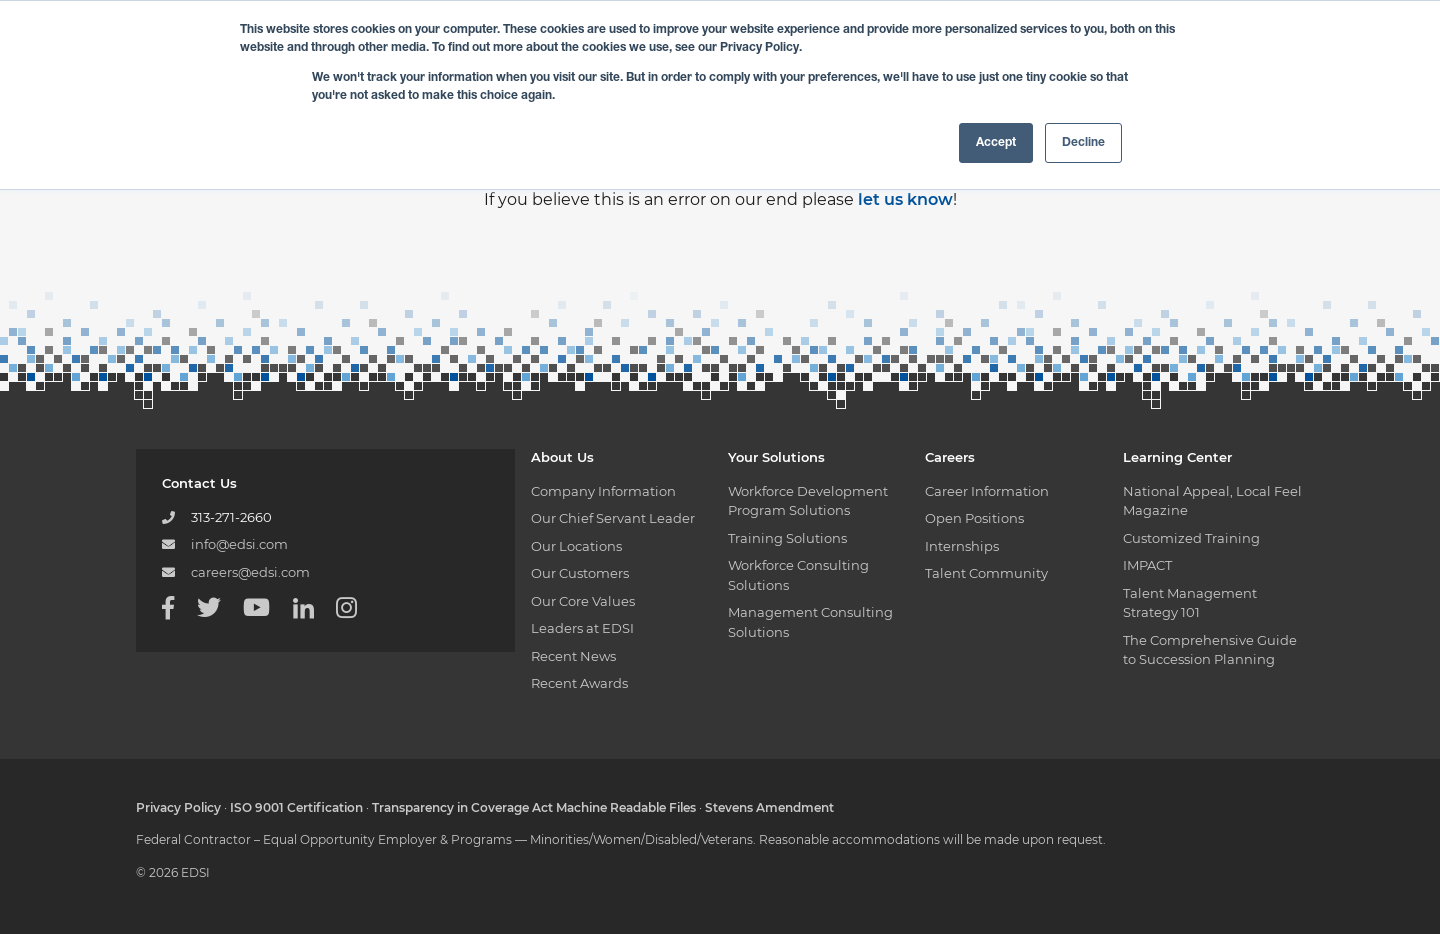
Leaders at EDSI (582, 628)
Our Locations (576, 546)
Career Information (987, 491)
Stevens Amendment (769, 807)
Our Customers (580, 573)
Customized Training (1191, 538)
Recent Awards (579, 683)
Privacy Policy (178, 807)
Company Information (603, 491)
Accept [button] (996, 143)
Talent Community (986, 573)
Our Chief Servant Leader (613, 518)
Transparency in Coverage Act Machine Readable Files (534, 807)
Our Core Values (583, 601)
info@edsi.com (239, 544)
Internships (962, 546)
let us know (905, 199)
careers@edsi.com (250, 572)
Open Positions (974, 518)
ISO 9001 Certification (296, 807)
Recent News (573, 656)
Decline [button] (1083, 143)
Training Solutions (787, 538)
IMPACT (1147, 565)
